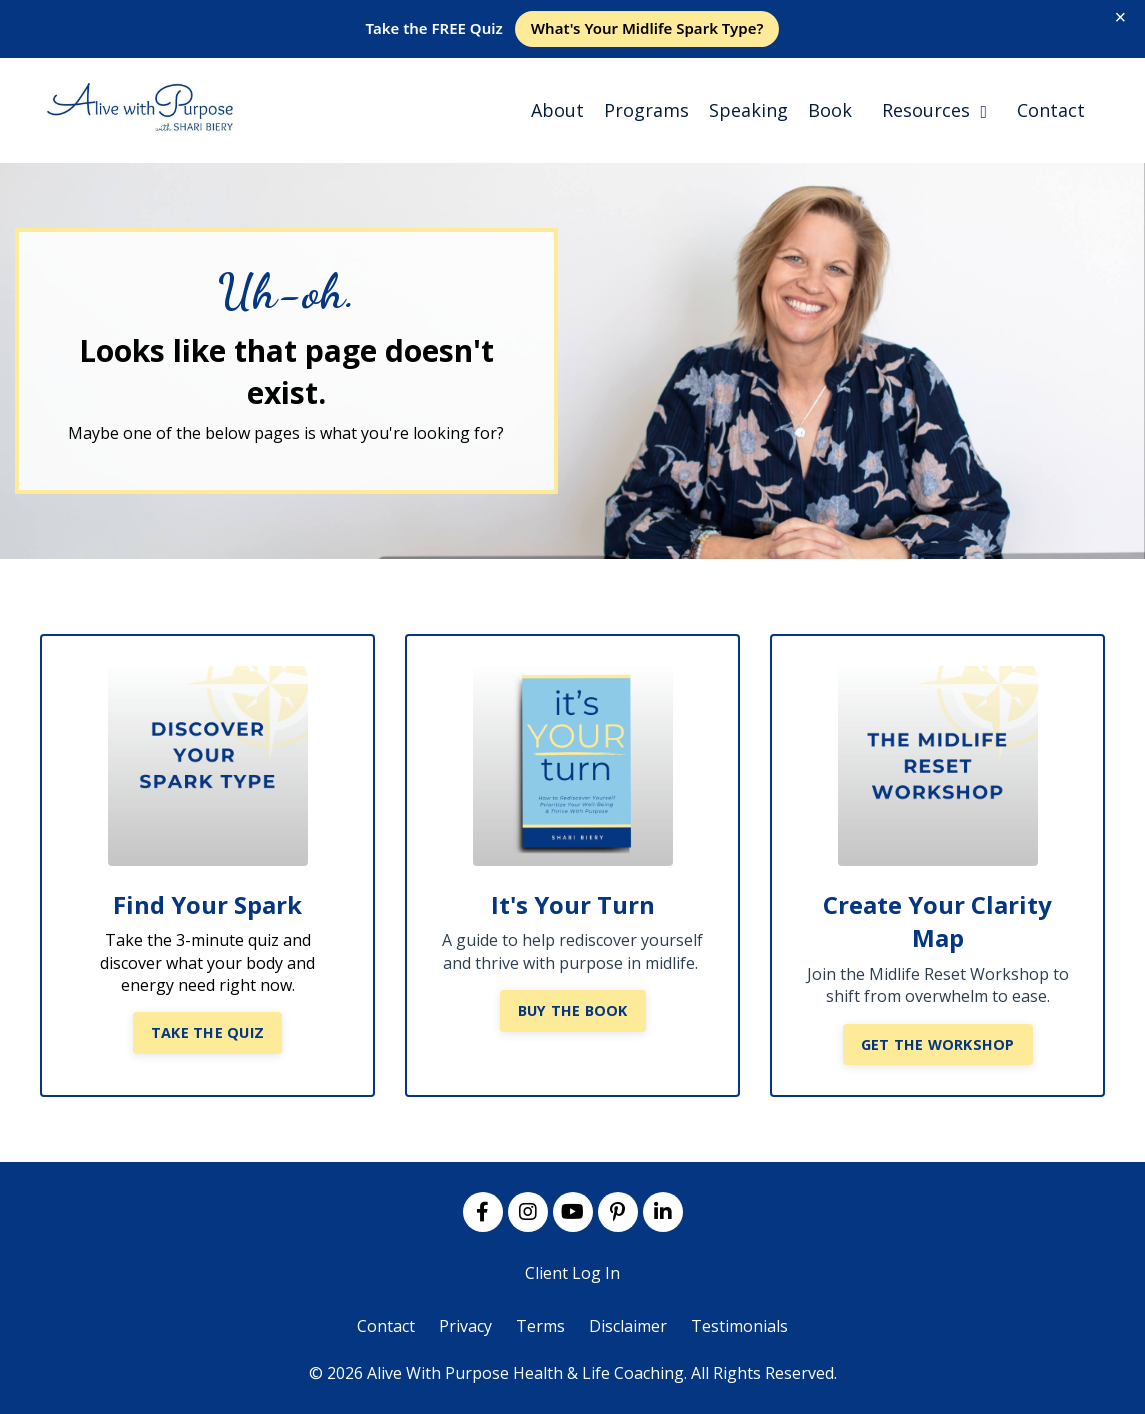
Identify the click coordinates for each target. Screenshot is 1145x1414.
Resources (934, 110)
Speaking (748, 110)
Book (830, 110)
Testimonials (739, 1326)
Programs (646, 110)
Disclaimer (628, 1326)
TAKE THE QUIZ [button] (207, 1032)
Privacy (465, 1326)
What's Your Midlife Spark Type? (647, 28)
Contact (1051, 110)
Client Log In (572, 1273)
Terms (540, 1326)
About (557, 110)
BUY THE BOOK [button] (573, 1010)
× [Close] (1121, 17)
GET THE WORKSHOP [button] (938, 1044)
